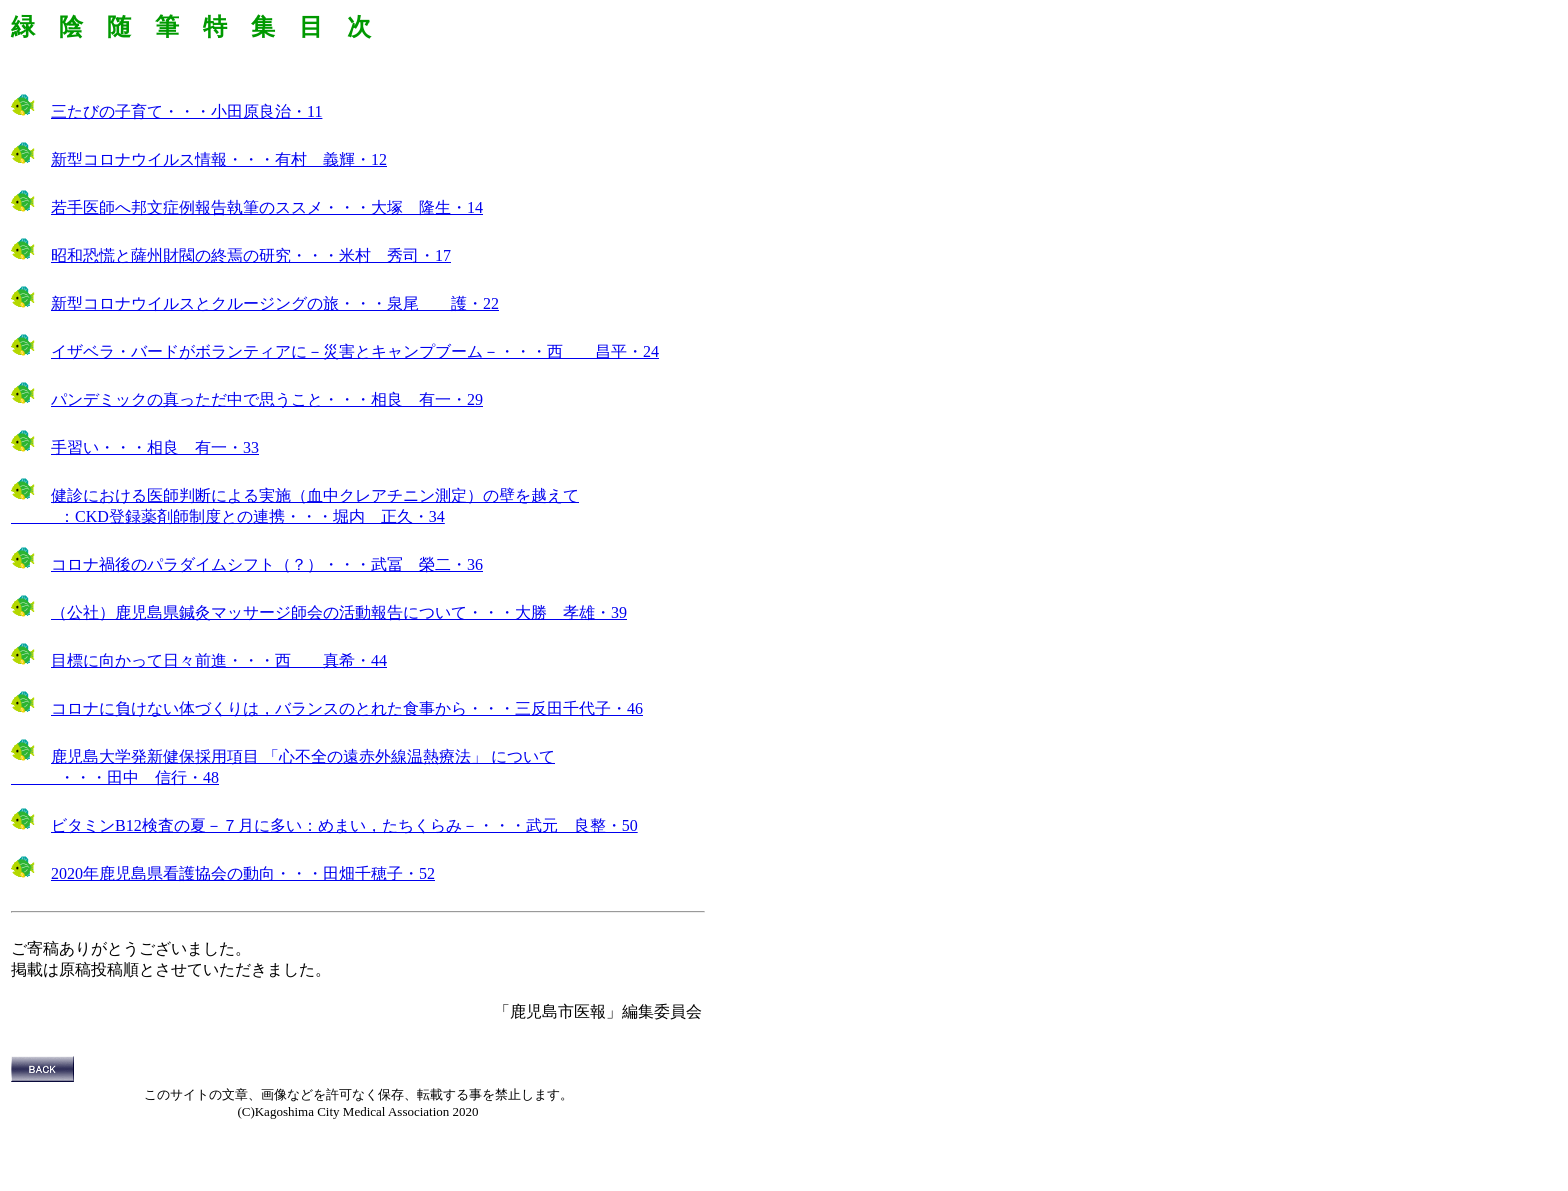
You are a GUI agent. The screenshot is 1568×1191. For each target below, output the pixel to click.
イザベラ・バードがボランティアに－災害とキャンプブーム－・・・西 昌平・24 (355, 351)
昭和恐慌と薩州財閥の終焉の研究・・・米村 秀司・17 (251, 255)
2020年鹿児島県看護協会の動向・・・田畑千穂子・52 (243, 873)
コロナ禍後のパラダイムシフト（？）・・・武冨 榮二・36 (267, 564)
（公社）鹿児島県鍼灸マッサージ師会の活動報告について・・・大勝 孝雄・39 (339, 612)
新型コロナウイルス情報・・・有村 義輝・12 (219, 159)
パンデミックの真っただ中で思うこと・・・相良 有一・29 (267, 399)
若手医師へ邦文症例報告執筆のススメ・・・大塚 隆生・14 (267, 207)
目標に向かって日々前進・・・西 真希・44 (219, 660)
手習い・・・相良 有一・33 (155, 447)
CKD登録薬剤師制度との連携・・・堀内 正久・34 (260, 516)
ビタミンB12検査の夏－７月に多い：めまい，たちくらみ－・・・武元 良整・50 (344, 825)
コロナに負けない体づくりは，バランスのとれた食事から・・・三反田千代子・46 (347, 708)
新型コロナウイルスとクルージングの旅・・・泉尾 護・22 (275, 303)
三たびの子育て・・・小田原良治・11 (186, 111)
